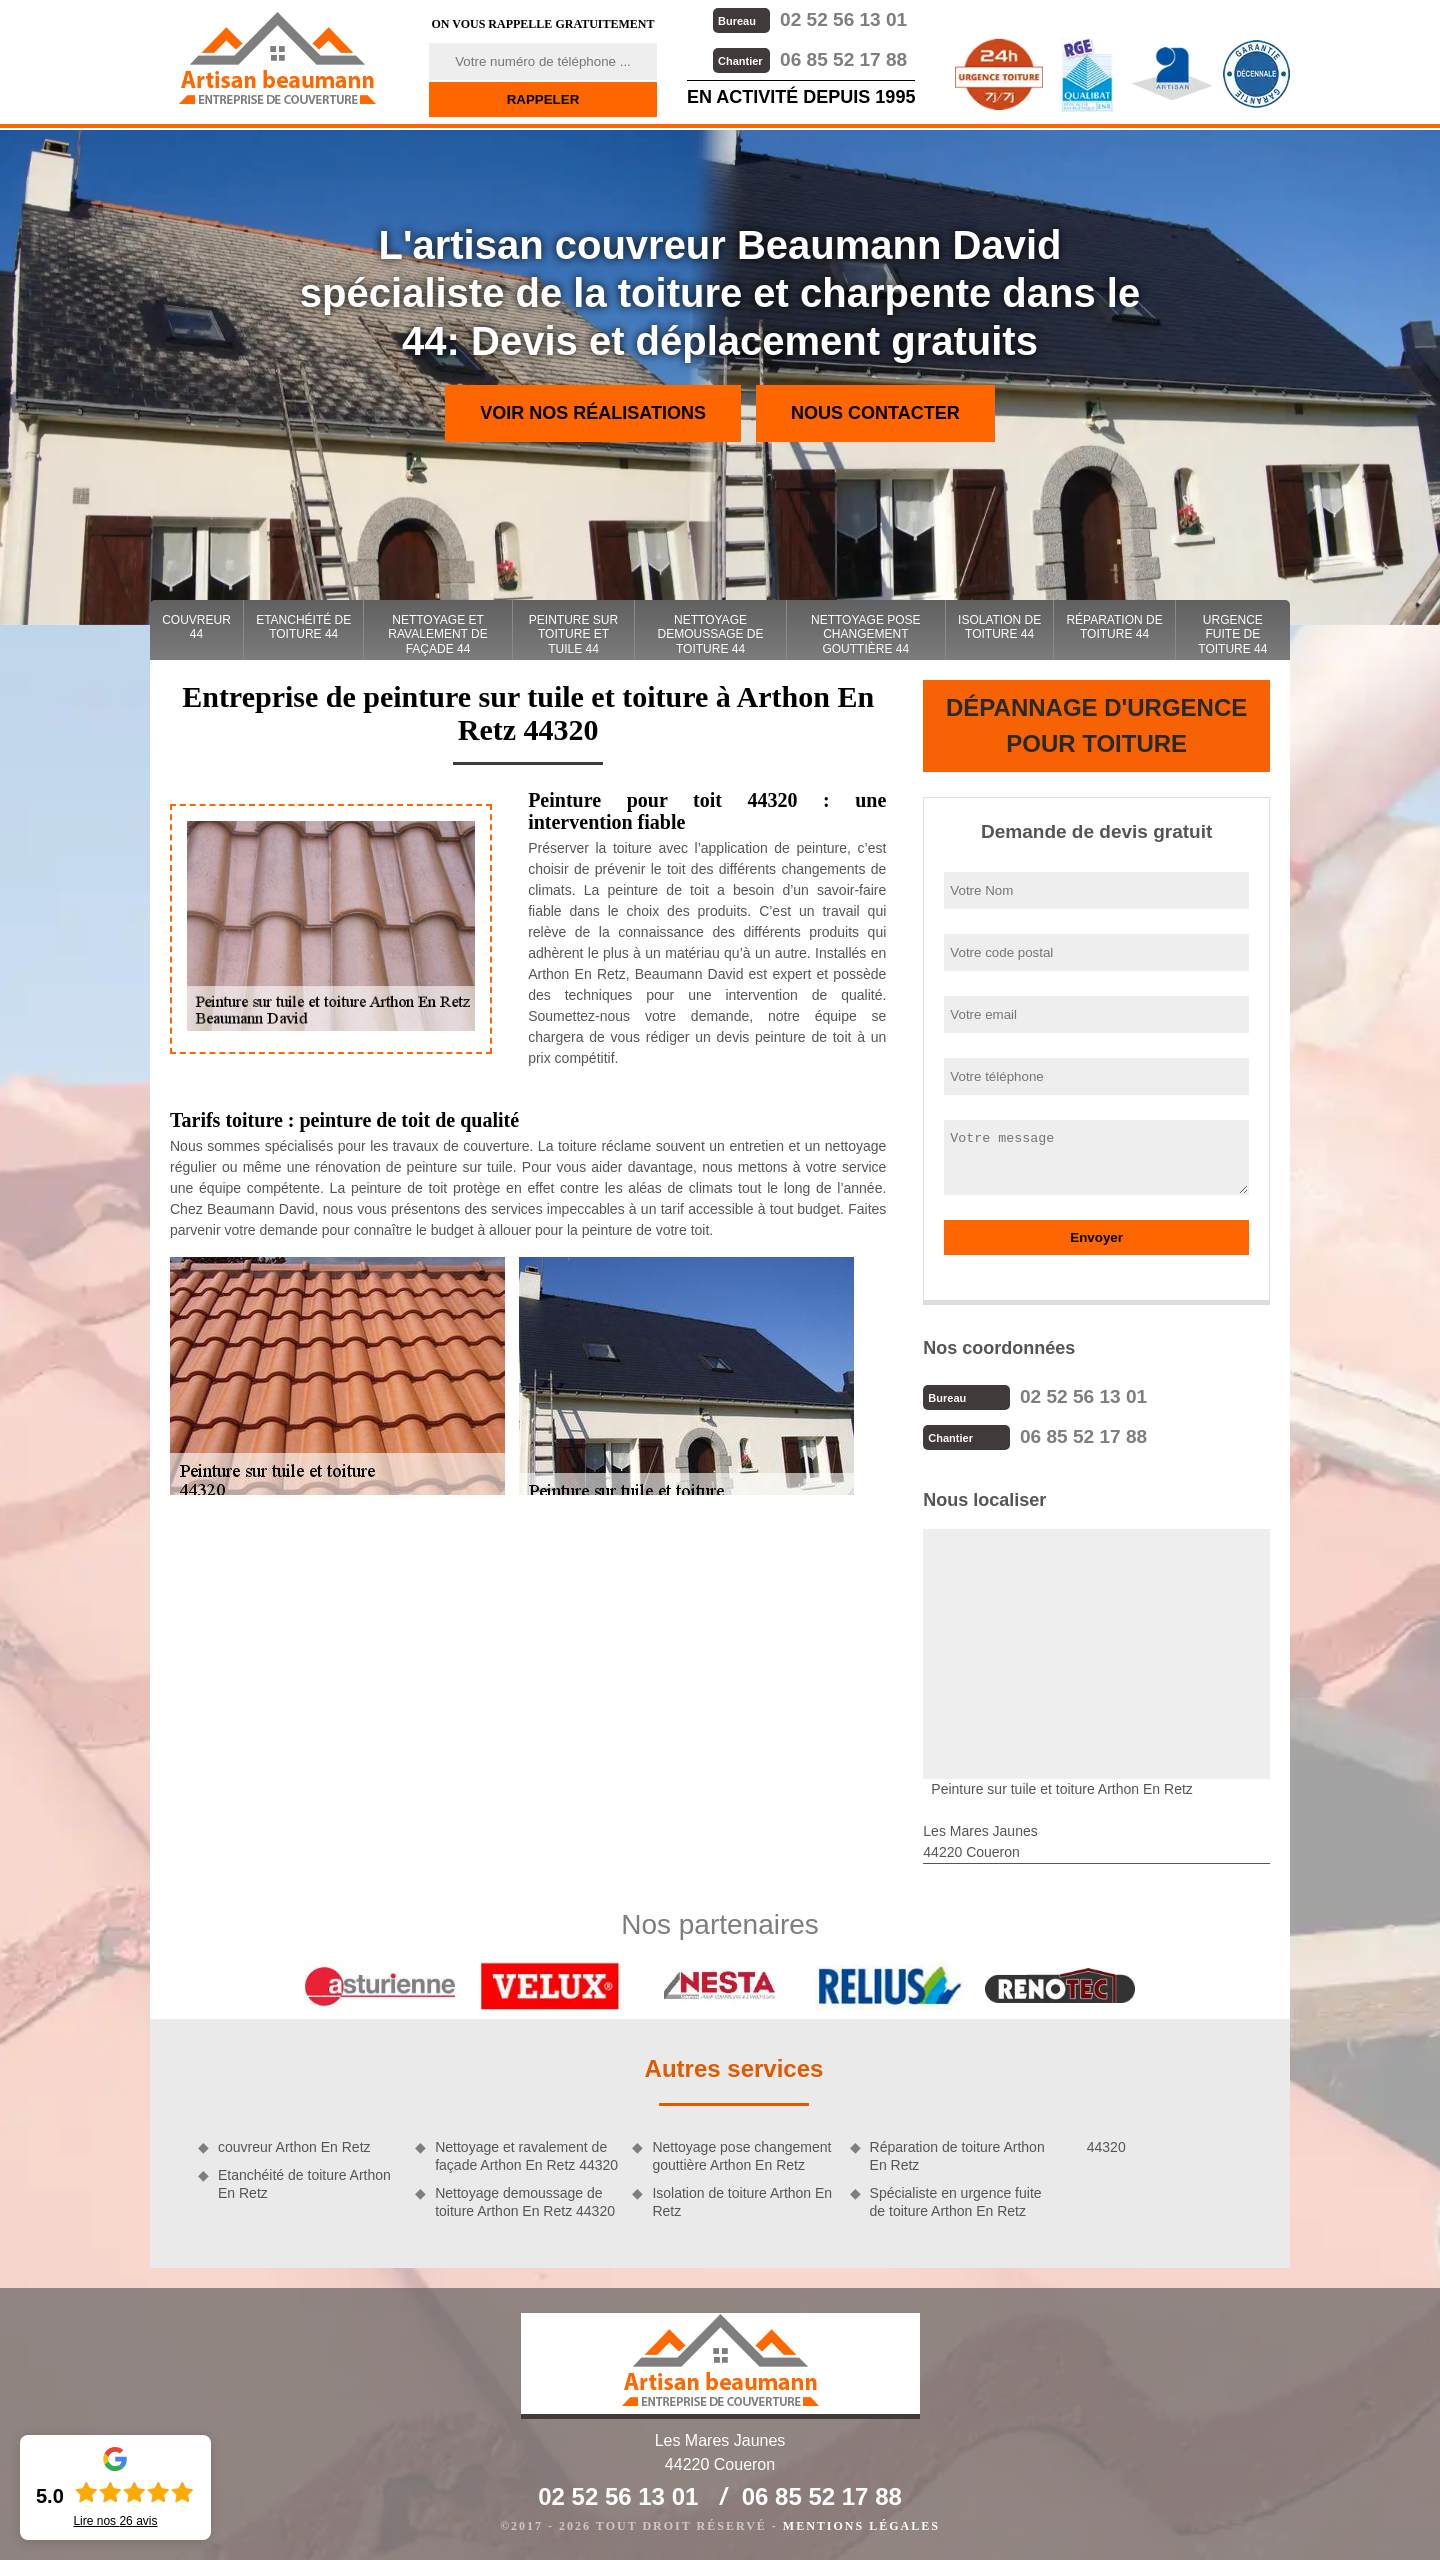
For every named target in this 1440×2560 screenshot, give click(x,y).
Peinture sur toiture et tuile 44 (573, 634)
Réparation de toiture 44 (1114, 627)
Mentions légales (861, 2526)
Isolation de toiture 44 (999, 627)
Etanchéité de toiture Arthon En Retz (304, 2184)
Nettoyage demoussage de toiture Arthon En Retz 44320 (525, 2202)
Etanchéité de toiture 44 (303, 627)
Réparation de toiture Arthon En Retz (957, 2156)
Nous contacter (875, 413)
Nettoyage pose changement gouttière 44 (866, 634)
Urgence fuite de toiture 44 (1232, 634)
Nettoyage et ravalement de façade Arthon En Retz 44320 (526, 2156)
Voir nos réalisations (593, 413)
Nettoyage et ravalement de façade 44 (437, 634)
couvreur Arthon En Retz (294, 2147)
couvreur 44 (196, 627)
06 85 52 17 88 (810, 59)
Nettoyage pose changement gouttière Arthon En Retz (741, 2156)
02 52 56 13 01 (810, 19)
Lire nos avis (115, 2521)
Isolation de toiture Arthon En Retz (742, 2202)
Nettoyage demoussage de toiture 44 (711, 634)
